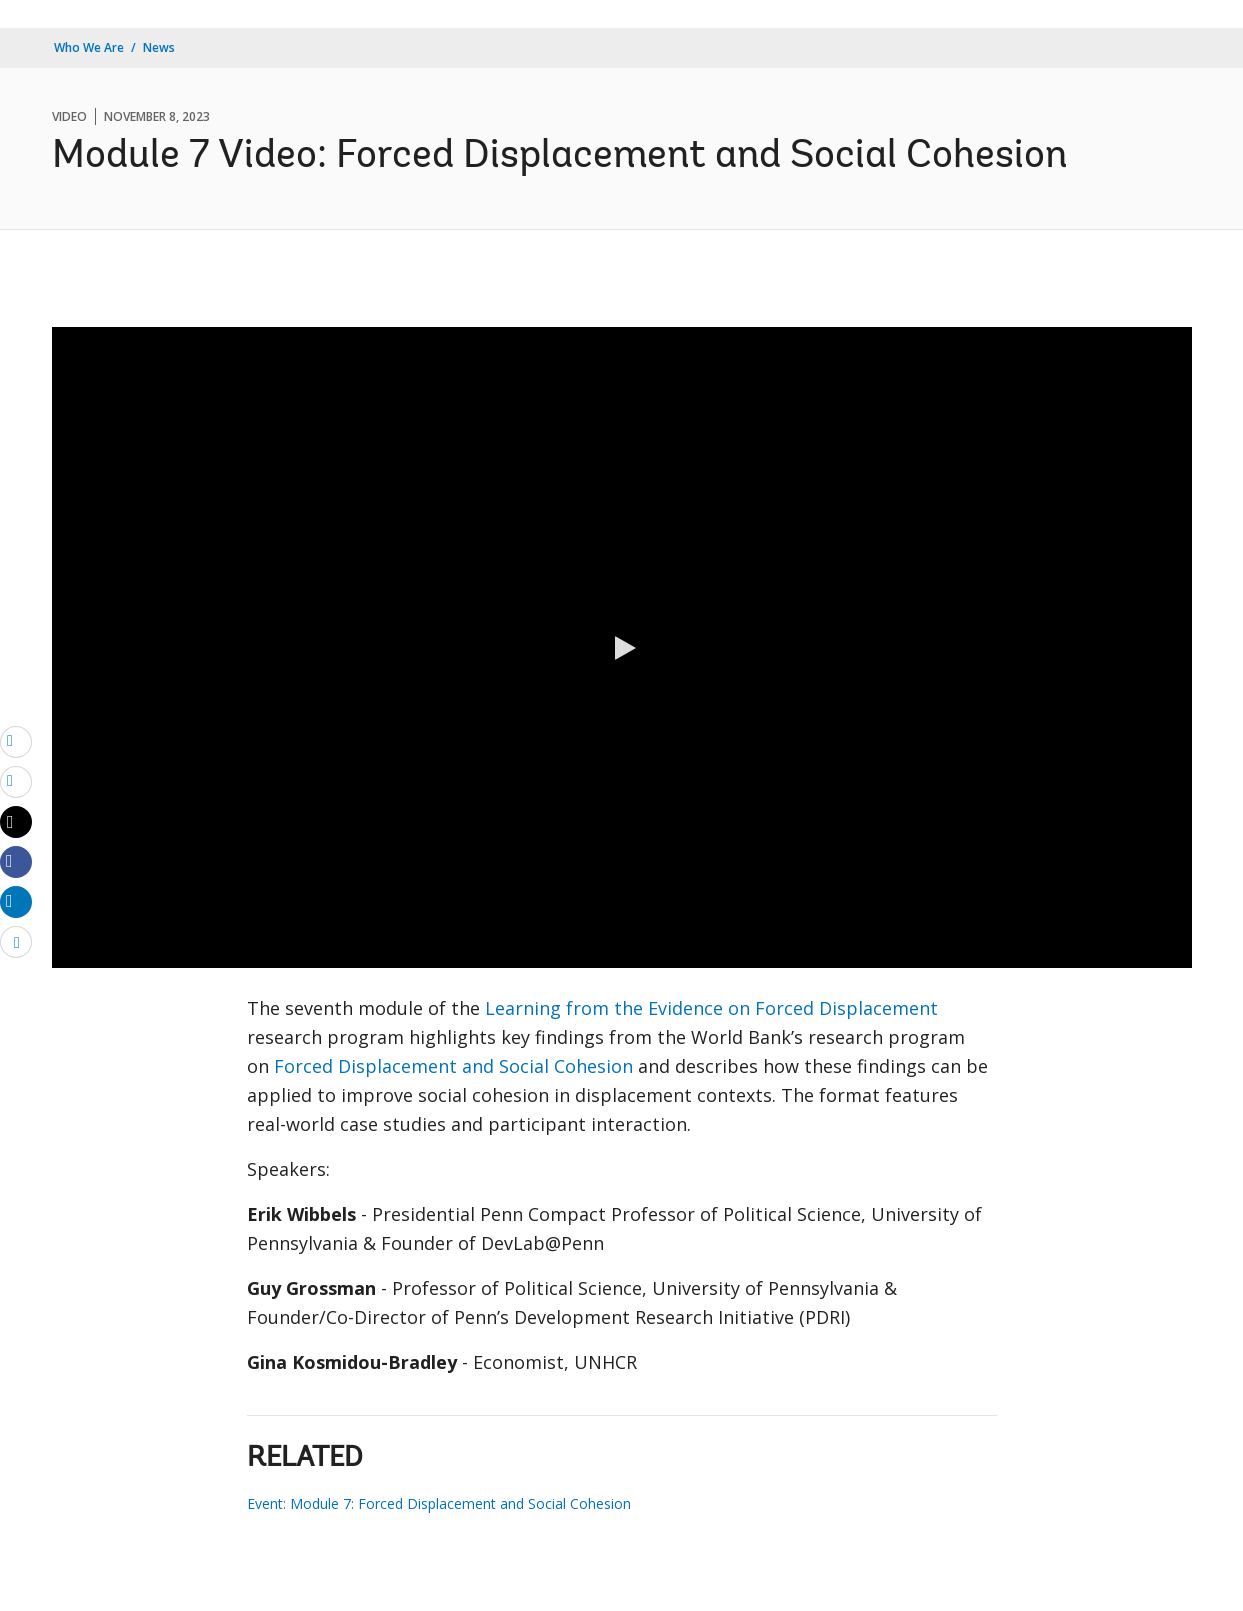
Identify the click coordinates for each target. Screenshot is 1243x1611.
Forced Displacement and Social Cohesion (453, 1066)
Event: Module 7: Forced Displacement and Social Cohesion (439, 1503)
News (159, 47)
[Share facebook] (16, 861)
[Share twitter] (16, 822)
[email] (16, 741)
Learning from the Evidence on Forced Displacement (711, 1008)
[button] (622, 648)
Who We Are (89, 47)
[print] (16, 781)
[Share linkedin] (16, 901)
